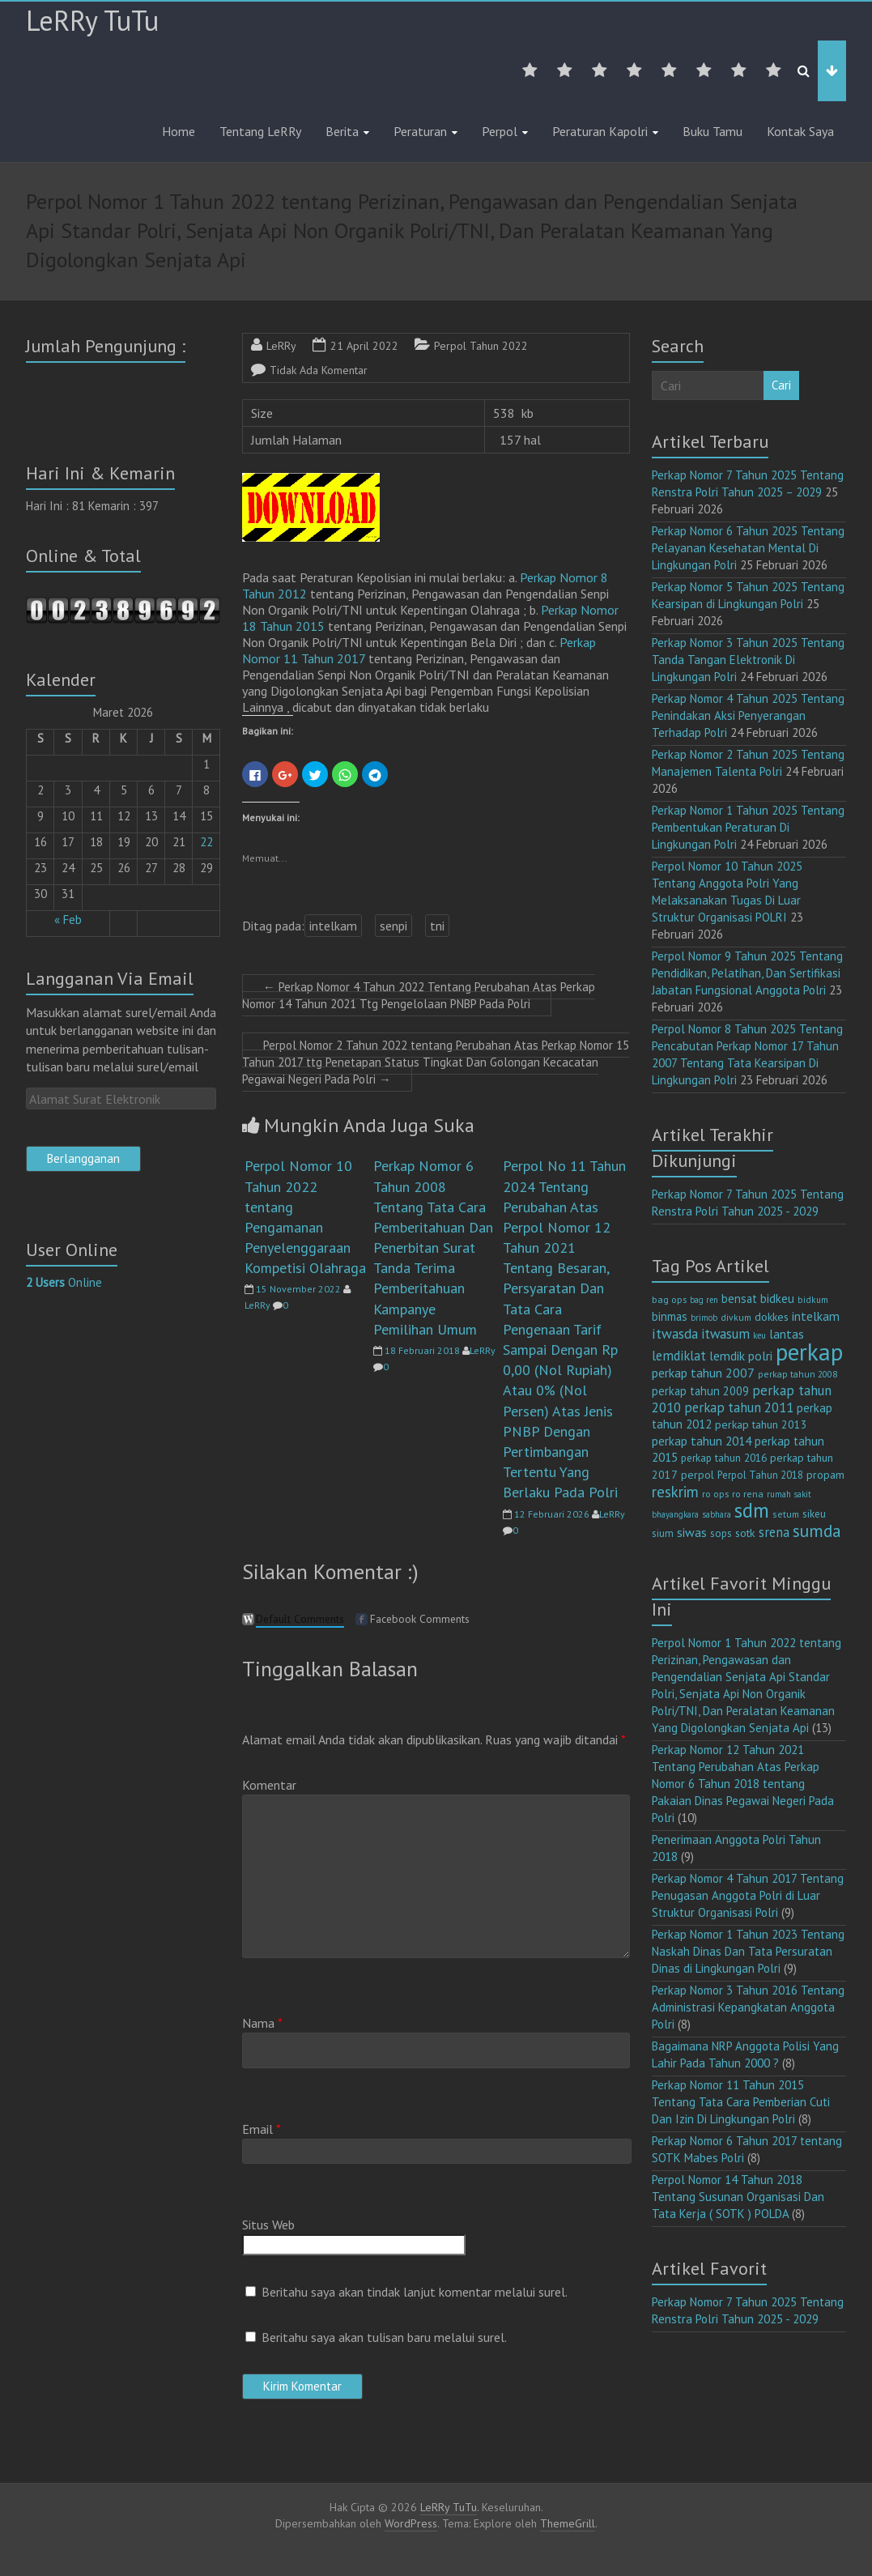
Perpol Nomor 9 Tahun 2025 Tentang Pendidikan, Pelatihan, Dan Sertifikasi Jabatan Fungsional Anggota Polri (747, 973)
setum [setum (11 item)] (785, 1514)
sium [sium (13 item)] (663, 1533)
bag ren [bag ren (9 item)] (704, 1299)
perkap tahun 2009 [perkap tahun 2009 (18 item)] (700, 1391)
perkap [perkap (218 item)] (809, 1351)
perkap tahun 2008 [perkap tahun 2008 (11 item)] (797, 1374)
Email (261, 2129)
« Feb (68, 919)
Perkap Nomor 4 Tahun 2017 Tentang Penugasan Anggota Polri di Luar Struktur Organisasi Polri (748, 1895)
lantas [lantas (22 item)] (786, 1334)
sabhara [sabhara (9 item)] (716, 1514)
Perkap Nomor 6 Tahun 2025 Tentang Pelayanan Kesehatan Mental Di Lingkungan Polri (748, 548)
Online (64, 1282)
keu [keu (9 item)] (759, 1335)
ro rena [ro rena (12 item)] (748, 1494)
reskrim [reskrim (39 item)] (675, 1491)
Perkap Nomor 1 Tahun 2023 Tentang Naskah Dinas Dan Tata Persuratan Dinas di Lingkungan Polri (748, 1951)
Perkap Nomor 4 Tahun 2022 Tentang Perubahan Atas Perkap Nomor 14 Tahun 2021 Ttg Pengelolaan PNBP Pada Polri (418, 995)
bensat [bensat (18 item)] (739, 1298)
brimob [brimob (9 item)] (704, 1317)
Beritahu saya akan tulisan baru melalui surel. (384, 2337)
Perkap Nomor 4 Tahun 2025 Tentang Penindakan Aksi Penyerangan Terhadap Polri (748, 715)
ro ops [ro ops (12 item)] (715, 1494)
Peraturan (420, 131)
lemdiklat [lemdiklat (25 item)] (679, 1356)
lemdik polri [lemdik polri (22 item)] (740, 1356)
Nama (262, 2023)
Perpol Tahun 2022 (481, 345)
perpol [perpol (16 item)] (697, 1474)
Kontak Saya (800, 131)
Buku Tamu (712, 131)
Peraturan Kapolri (600, 131)
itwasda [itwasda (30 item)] (675, 1333)
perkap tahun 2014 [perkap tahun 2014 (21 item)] (701, 1441)
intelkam (333, 926)
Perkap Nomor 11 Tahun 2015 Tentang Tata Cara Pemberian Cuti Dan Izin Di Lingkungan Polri (741, 2102)
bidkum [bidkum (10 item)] (813, 1299)
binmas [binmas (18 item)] (669, 1316)
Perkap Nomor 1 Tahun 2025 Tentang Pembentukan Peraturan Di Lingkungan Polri (748, 827)
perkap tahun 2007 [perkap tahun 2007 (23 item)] (703, 1373)
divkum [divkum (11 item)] (736, 1317)
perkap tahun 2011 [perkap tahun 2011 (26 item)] (738, 1407)
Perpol (499, 131)
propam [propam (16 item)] (825, 1474)
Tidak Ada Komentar (319, 370)
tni (437, 926)
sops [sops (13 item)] (721, 1533)
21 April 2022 (364, 345)
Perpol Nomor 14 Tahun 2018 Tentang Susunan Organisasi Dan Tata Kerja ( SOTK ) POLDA (738, 2196)
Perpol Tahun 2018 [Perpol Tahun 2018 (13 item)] (760, 1475)
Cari (781, 385)
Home (178, 131)
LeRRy (281, 345)
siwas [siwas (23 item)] (692, 1532)
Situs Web (268, 2224)
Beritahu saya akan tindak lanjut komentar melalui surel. (415, 2292)
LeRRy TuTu (92, 20)
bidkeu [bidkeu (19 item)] (777, 1298)
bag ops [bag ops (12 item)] (669, 1299)
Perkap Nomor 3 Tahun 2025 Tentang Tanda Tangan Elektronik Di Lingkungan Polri (748, 659)
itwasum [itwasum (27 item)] (725, 1334)
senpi (393, 926)
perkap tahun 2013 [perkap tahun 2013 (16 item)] (761, 1424)
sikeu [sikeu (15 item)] (814, 1513)
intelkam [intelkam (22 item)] (816, 1316)
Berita (342, 131)
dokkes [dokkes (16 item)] (772, 1316)
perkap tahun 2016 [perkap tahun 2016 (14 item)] (724, 1458)
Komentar (269, 1785)
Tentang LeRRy (260, 131)
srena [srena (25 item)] (774, 1532)
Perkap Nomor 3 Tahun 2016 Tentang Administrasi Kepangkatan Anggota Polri (748, 2007)
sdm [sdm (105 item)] (751, 1510)
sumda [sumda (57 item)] (817, 1530)
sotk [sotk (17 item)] (745, 1532)
